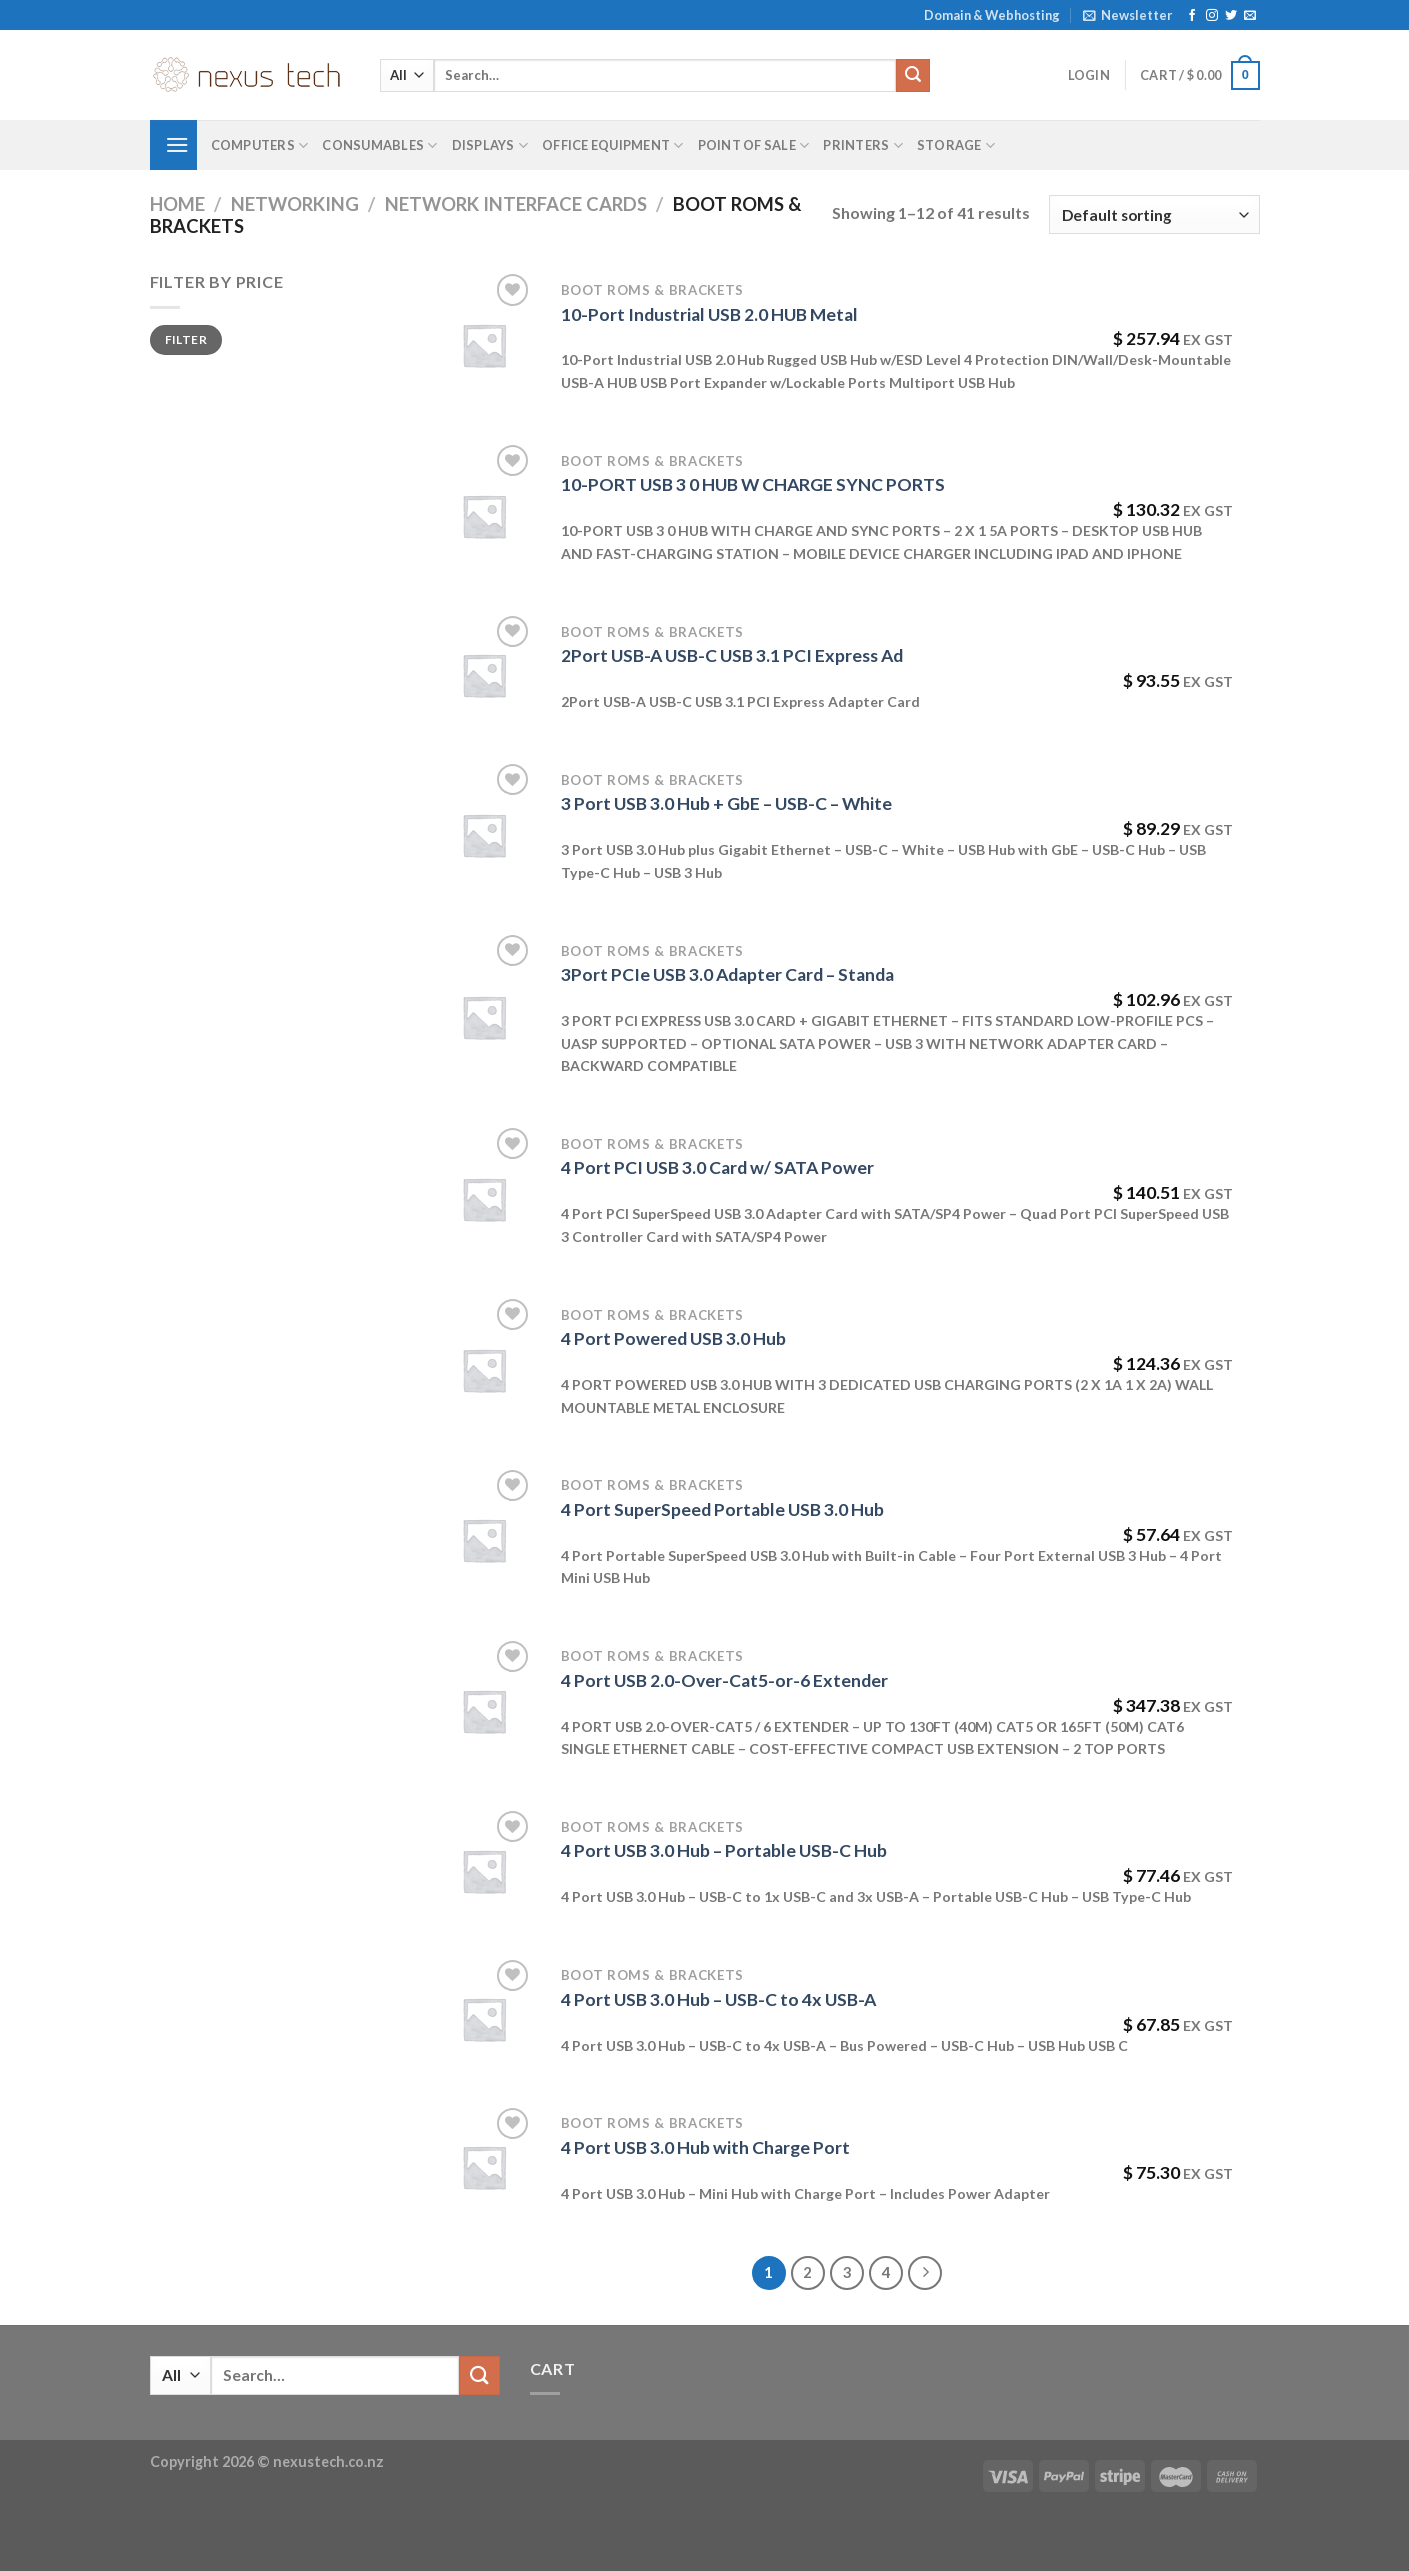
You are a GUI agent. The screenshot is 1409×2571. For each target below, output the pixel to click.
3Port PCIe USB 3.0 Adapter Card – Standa (727, 974)
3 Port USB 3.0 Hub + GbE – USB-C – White (726, 803)
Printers (863, 145)
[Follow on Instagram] (1212, 16)
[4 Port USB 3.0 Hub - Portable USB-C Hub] (484, 1871)
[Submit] (913, 76)
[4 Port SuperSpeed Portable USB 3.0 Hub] (484, 1540)
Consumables (379, 145)
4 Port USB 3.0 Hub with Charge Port (705, 2147)
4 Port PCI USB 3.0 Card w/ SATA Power (717, 1167)
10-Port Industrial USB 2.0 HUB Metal (709, 314)
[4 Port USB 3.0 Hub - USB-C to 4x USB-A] (484, 2019)
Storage (956, 145)
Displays (490, 145)
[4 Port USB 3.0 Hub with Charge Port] (484, 2167)
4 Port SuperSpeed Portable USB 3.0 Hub (722, 1509)
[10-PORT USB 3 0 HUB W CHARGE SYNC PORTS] (484, 516)
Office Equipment (613, 145)
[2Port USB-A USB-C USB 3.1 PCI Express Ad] (484, 675)
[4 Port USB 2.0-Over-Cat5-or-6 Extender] (484, 1711)
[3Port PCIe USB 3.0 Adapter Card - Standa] (484, 1017)
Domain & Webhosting (992, 15)
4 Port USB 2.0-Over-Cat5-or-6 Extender (724, 1680)
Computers (260, 145)
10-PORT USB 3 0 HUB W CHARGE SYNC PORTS (753, 484)
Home (177, 204)
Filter (186, 339)
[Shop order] (1154, 214)
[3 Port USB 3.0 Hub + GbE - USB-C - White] (484, 835)
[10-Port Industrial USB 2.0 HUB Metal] (484, 345)
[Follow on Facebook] (1192, 16)
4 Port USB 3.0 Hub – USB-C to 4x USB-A (718, 1999)
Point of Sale (754, 145)
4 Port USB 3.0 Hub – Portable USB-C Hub (724, 1850)
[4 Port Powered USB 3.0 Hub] (484, 1370)
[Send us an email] (1250, 16)
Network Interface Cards (516, 204)
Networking (295, 204)
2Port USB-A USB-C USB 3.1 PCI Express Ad (732, 655)
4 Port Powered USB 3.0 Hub (673, 1338)
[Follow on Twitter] (1231, 16)
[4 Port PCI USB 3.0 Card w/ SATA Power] (484, 1199)
